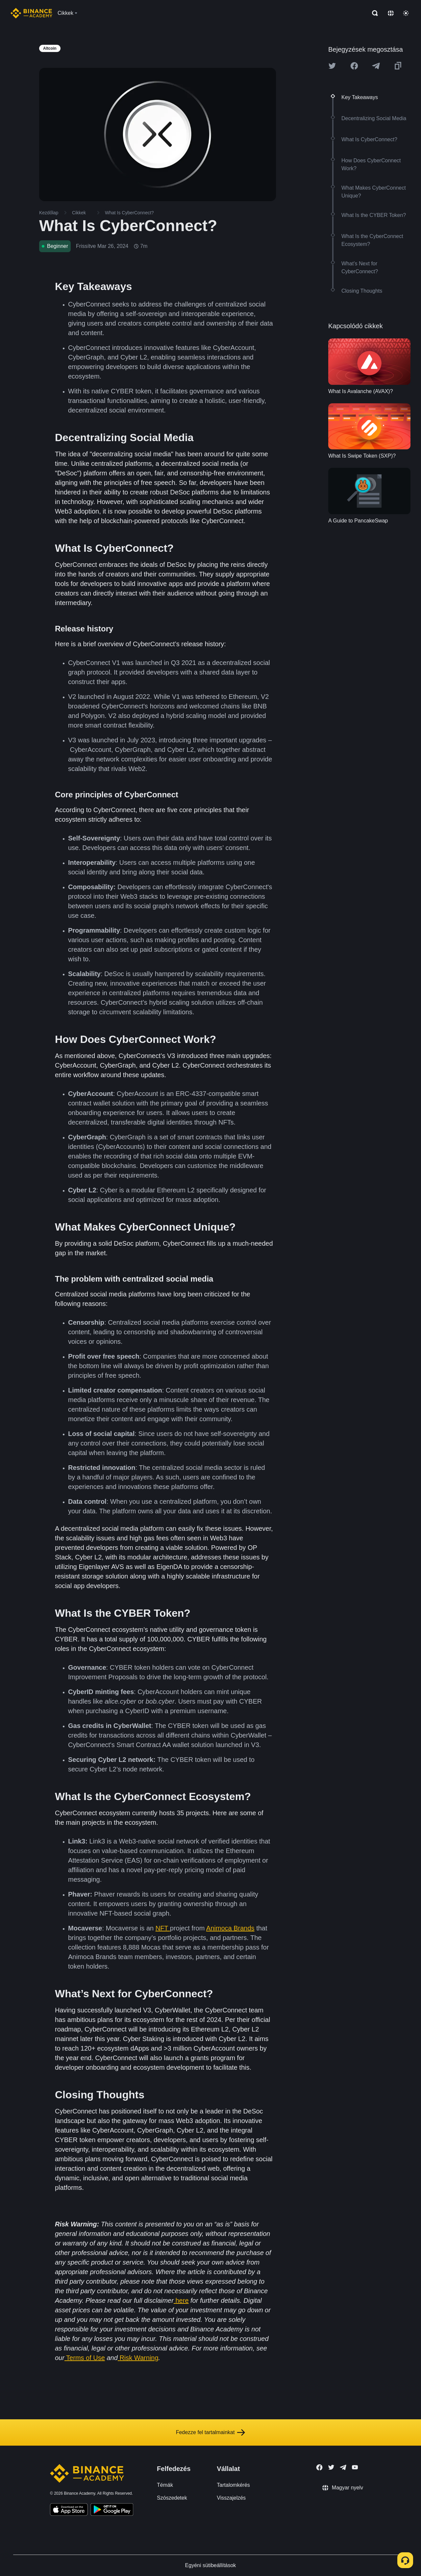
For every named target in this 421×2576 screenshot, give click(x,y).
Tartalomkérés (233, 2485)
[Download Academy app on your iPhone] (69, 2510)
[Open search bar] (373, 13)
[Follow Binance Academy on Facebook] (319, 2467)
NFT (163, 1928)
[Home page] (31, 13)
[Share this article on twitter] (332, 66)
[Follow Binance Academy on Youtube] (355, 2467)
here (181, 2300)
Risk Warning (138, 2357)
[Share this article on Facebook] (354, 66)
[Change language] (391, 13)
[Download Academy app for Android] (111, 2510)
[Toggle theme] (406, 13)
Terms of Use (85, 2357)
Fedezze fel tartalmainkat (210, 2432)
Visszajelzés (231, 2498)
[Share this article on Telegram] (376, 66)
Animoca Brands (230, 1928)
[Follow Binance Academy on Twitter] (331, 2467)
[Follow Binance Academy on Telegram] (343, 2467)
